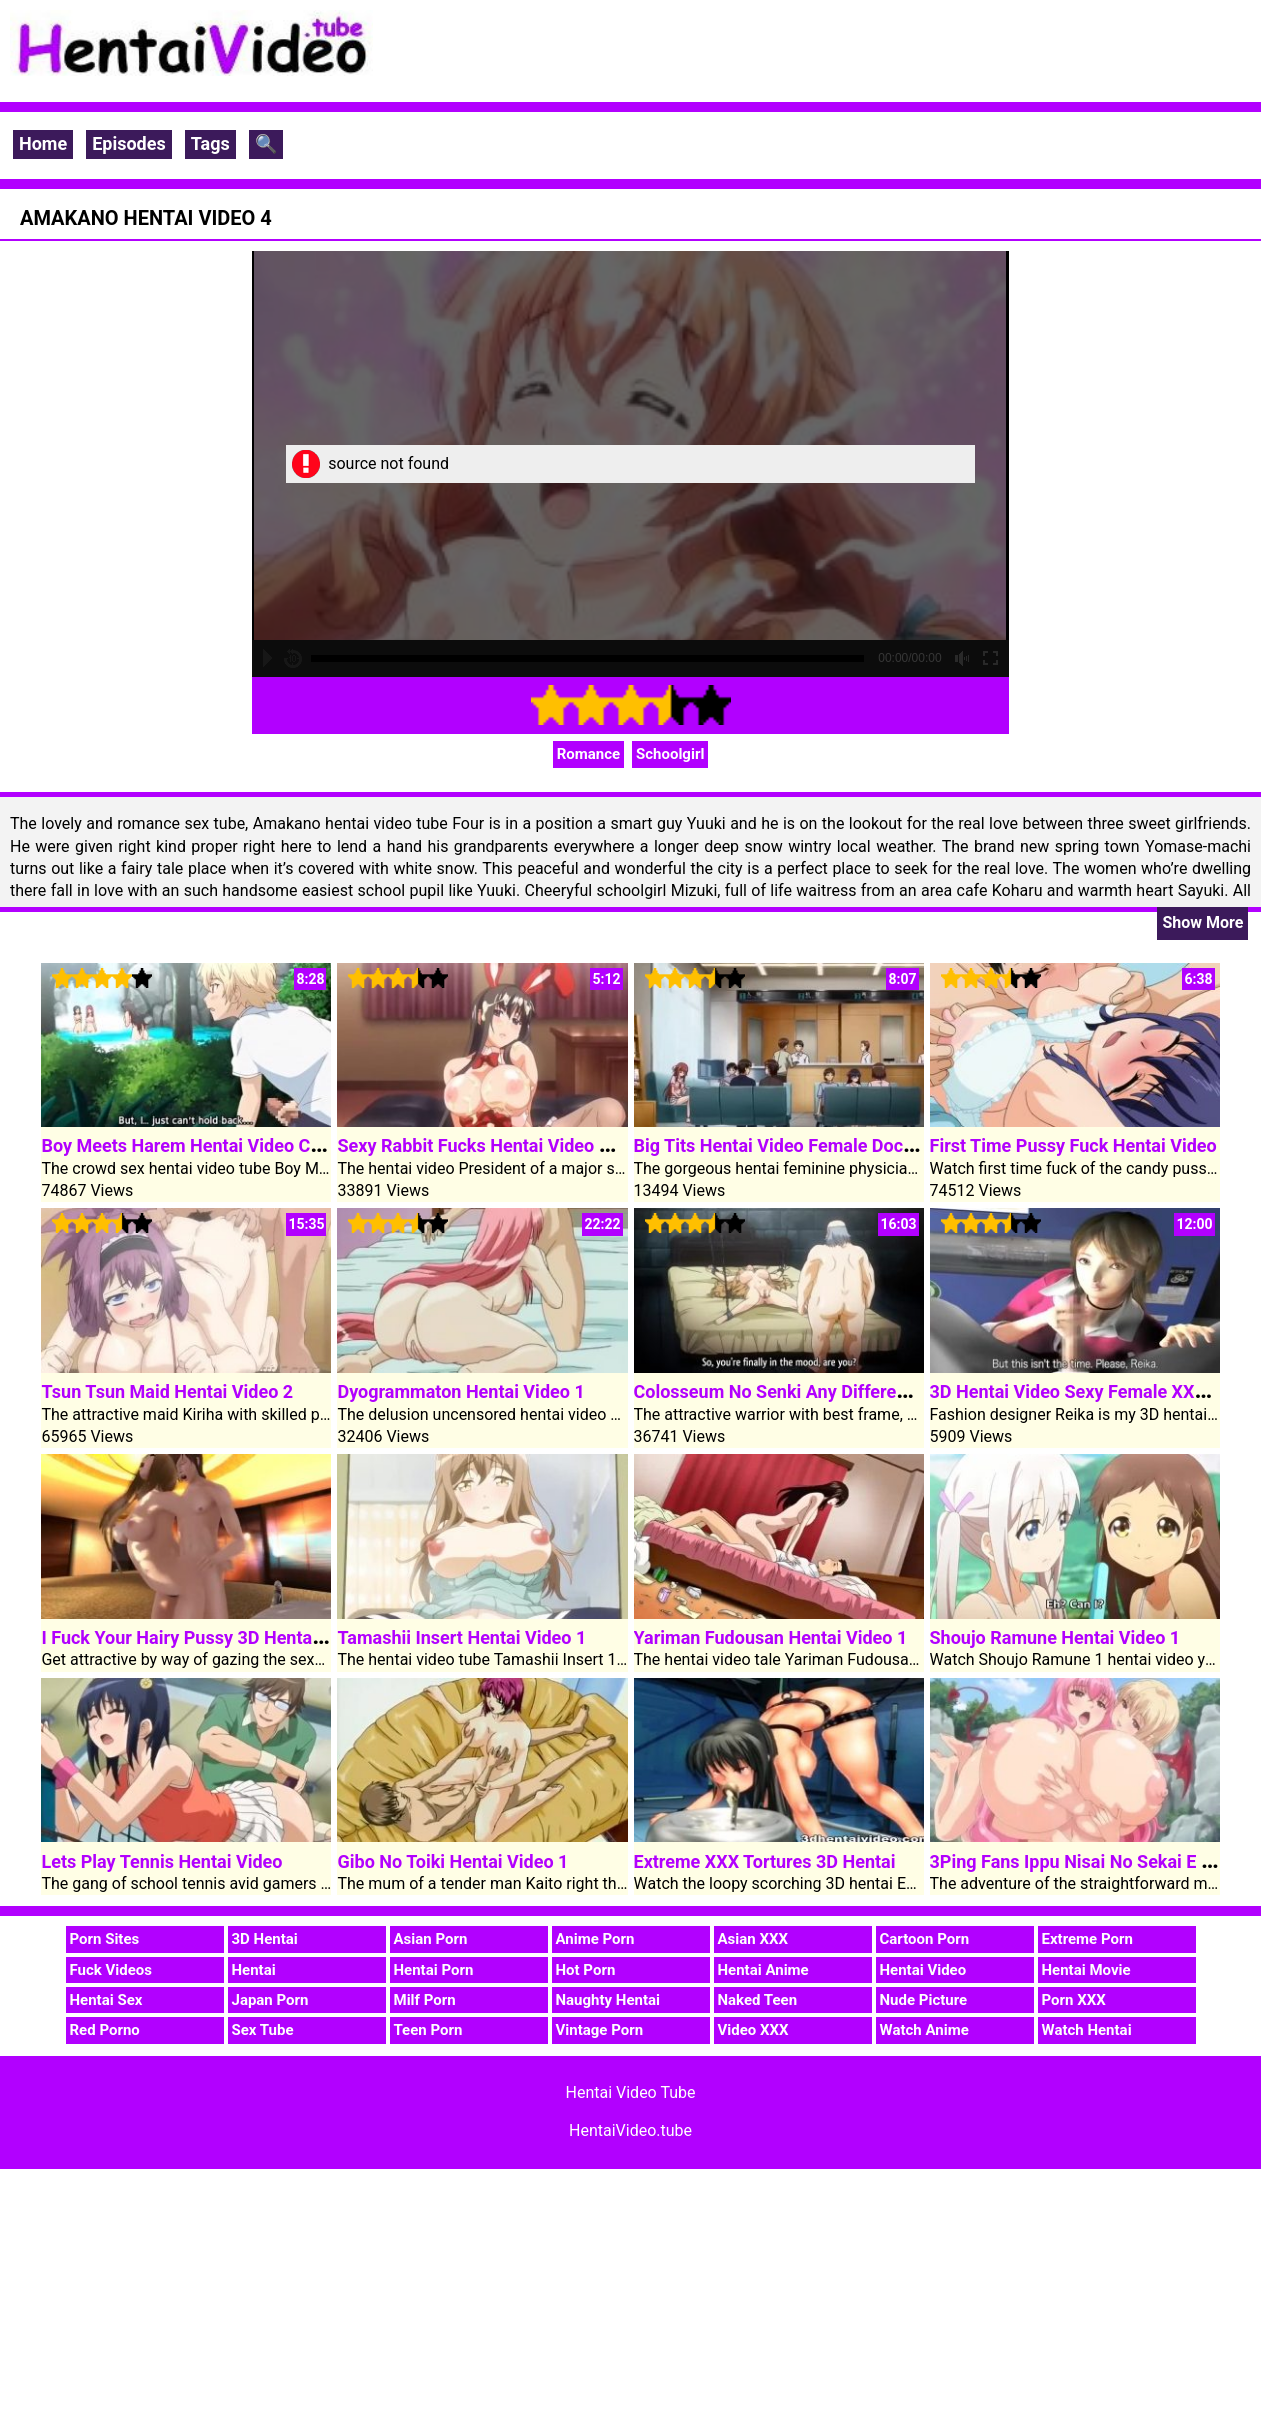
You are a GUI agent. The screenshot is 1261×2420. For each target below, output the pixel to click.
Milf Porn (425, 2000)
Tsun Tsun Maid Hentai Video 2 (167, 1391)
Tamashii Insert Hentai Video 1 (461, 1637)
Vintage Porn (600, 2030)
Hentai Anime (763, 1970)
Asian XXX (753, 1939)
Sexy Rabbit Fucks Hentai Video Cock (488, 1145)
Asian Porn (431, 1939)
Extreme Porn (1087, 1939)
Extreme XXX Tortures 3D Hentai (765, 1861)
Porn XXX (1074, 2000)
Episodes (129, 143)
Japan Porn (270, 2000)
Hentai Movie (1086, 1970)
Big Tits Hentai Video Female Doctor (780, 1145)
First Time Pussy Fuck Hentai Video (1073, 1145)
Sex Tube (263, 2030)
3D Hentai (265, 1939)
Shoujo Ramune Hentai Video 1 (1055, 1637)
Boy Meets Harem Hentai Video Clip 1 (192, 1145)
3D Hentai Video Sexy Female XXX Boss (1090, 1391)
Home (43, 143)
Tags (210, 143)
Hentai (254, 1970)
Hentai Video (923, 1970)
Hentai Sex (106, 2000)
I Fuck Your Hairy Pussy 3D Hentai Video (204, 1637)
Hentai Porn (434, 1970)
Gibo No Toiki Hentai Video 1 (452, 1861)
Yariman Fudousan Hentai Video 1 (771, 1637)
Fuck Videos (111, 1970)
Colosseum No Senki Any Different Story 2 (804, 1391)
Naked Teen (758, 2000)
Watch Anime (924, 2030)
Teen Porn (428, 2030)
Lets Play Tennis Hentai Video (161, 1861)
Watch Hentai (1087, 2030)
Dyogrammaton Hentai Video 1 (460, 1391)
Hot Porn (586, 1970)
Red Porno (105, 2030)
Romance (588, 754)
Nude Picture (924, 2000)
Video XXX (753, 2030)
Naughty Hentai (608, 2000)
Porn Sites (105, 1939)
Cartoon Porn (925, 1939)
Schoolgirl (670, 754)
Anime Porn (595, 1939)
